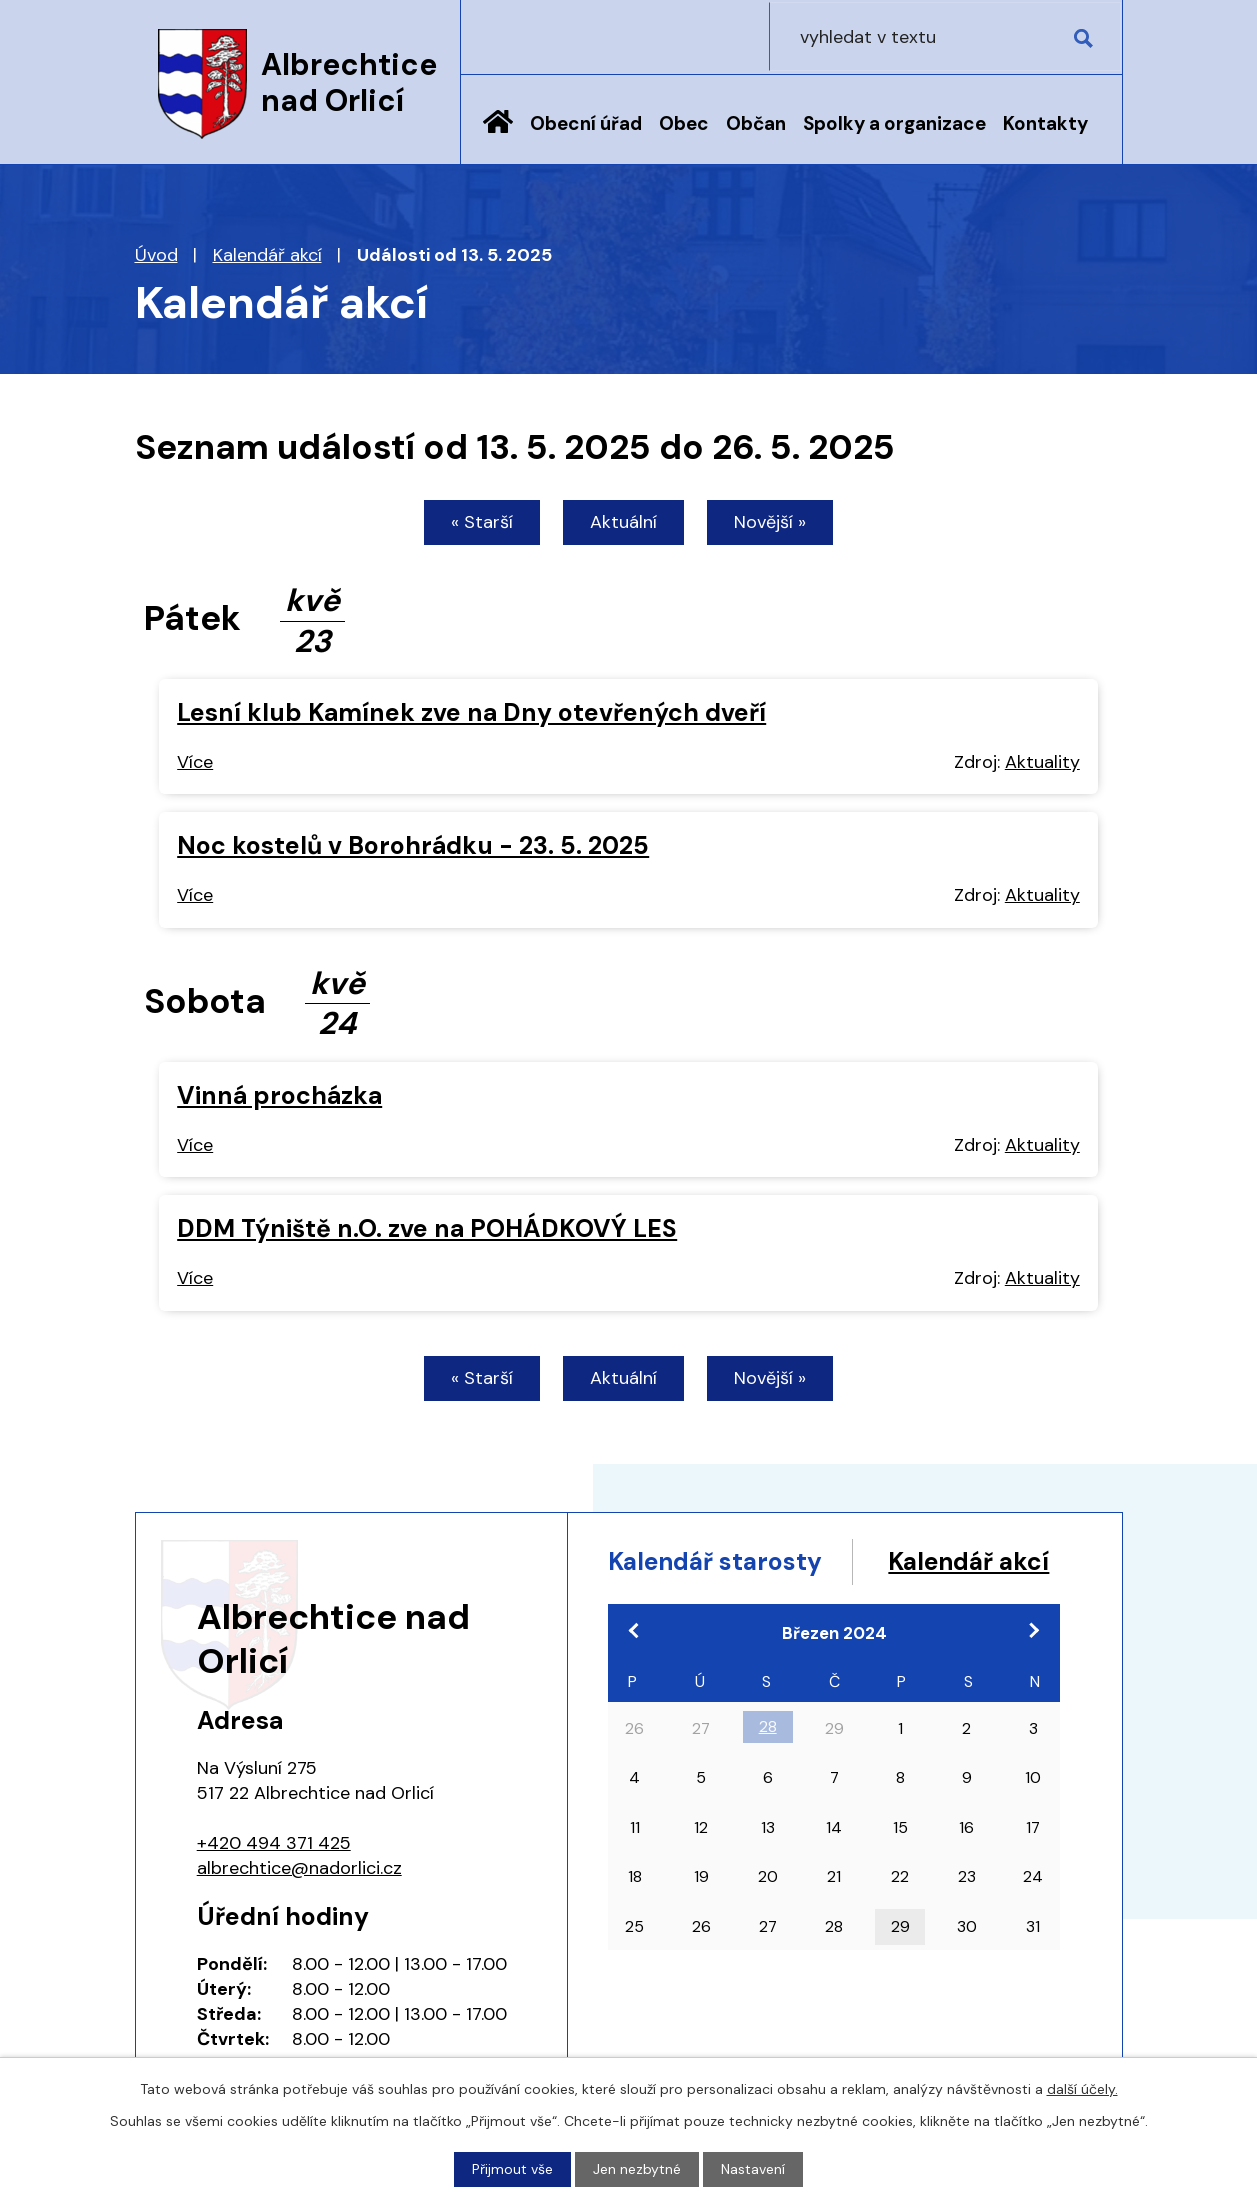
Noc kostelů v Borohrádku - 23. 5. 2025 (413, 846)
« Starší (482, 522)
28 (768, 1765)
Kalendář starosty (718, 1562)
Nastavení (753, 2169)
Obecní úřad (586, 123)
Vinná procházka (279, 1095)
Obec (684, 123)
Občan (756, 123)
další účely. (1082, 2089)
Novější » (770, 522)
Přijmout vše (512, 2169)
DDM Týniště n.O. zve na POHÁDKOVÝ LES (427, 1228)
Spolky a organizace (894, 123)
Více (195, 762)
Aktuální (623, 522)
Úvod (498, 137)
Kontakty (1045, 123)
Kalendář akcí (267, 255)
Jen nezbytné (637, 2169)
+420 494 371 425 (274, 1843)
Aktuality (1042, 762)
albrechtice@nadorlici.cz (299, 1868)
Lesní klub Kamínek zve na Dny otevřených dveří (471, 712)
